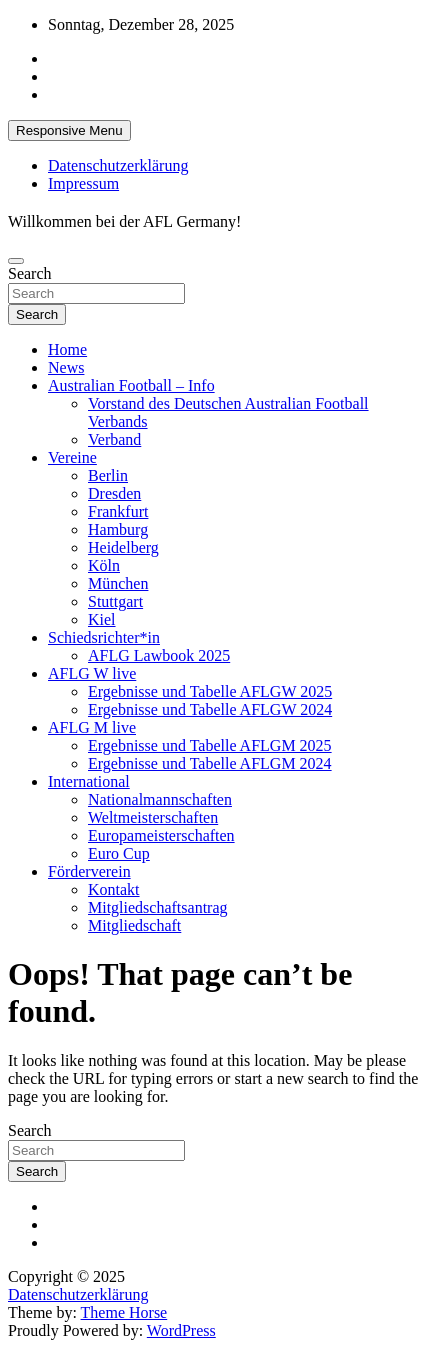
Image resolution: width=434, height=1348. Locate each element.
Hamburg (118, 529)
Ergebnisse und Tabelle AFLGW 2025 (210, 691)
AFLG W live (92, 673)
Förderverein (89, 871)
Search (30, 273)
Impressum (83, 183)
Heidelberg (123, 547)
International (89, 781)
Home (67, 349)
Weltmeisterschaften (153, 817)
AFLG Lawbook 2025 (159, 655)
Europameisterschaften (161, 835)
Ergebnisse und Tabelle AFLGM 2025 (210, 745)
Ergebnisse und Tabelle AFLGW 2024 (210, 709)
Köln (104, 565)
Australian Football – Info (131, 385)
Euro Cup (119, 853)
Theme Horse (124, 1312)
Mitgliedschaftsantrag (158, 907)
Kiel (102, 619)
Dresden (114, 493)
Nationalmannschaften (160, 799)
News (66, 367)
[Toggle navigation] (16, 261)
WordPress (181, 1330)
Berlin (108, 475)
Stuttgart (115, 601)
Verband (114, 439)
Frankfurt (118, 511)
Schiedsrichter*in (104, 637)
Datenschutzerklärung (118, 165)
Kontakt (114, 889)
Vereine (72, 457)
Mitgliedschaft (134, 925)
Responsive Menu (69, 130)
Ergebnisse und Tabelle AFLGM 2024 (210, 763)
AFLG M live (92, 727)
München (118, 583)
